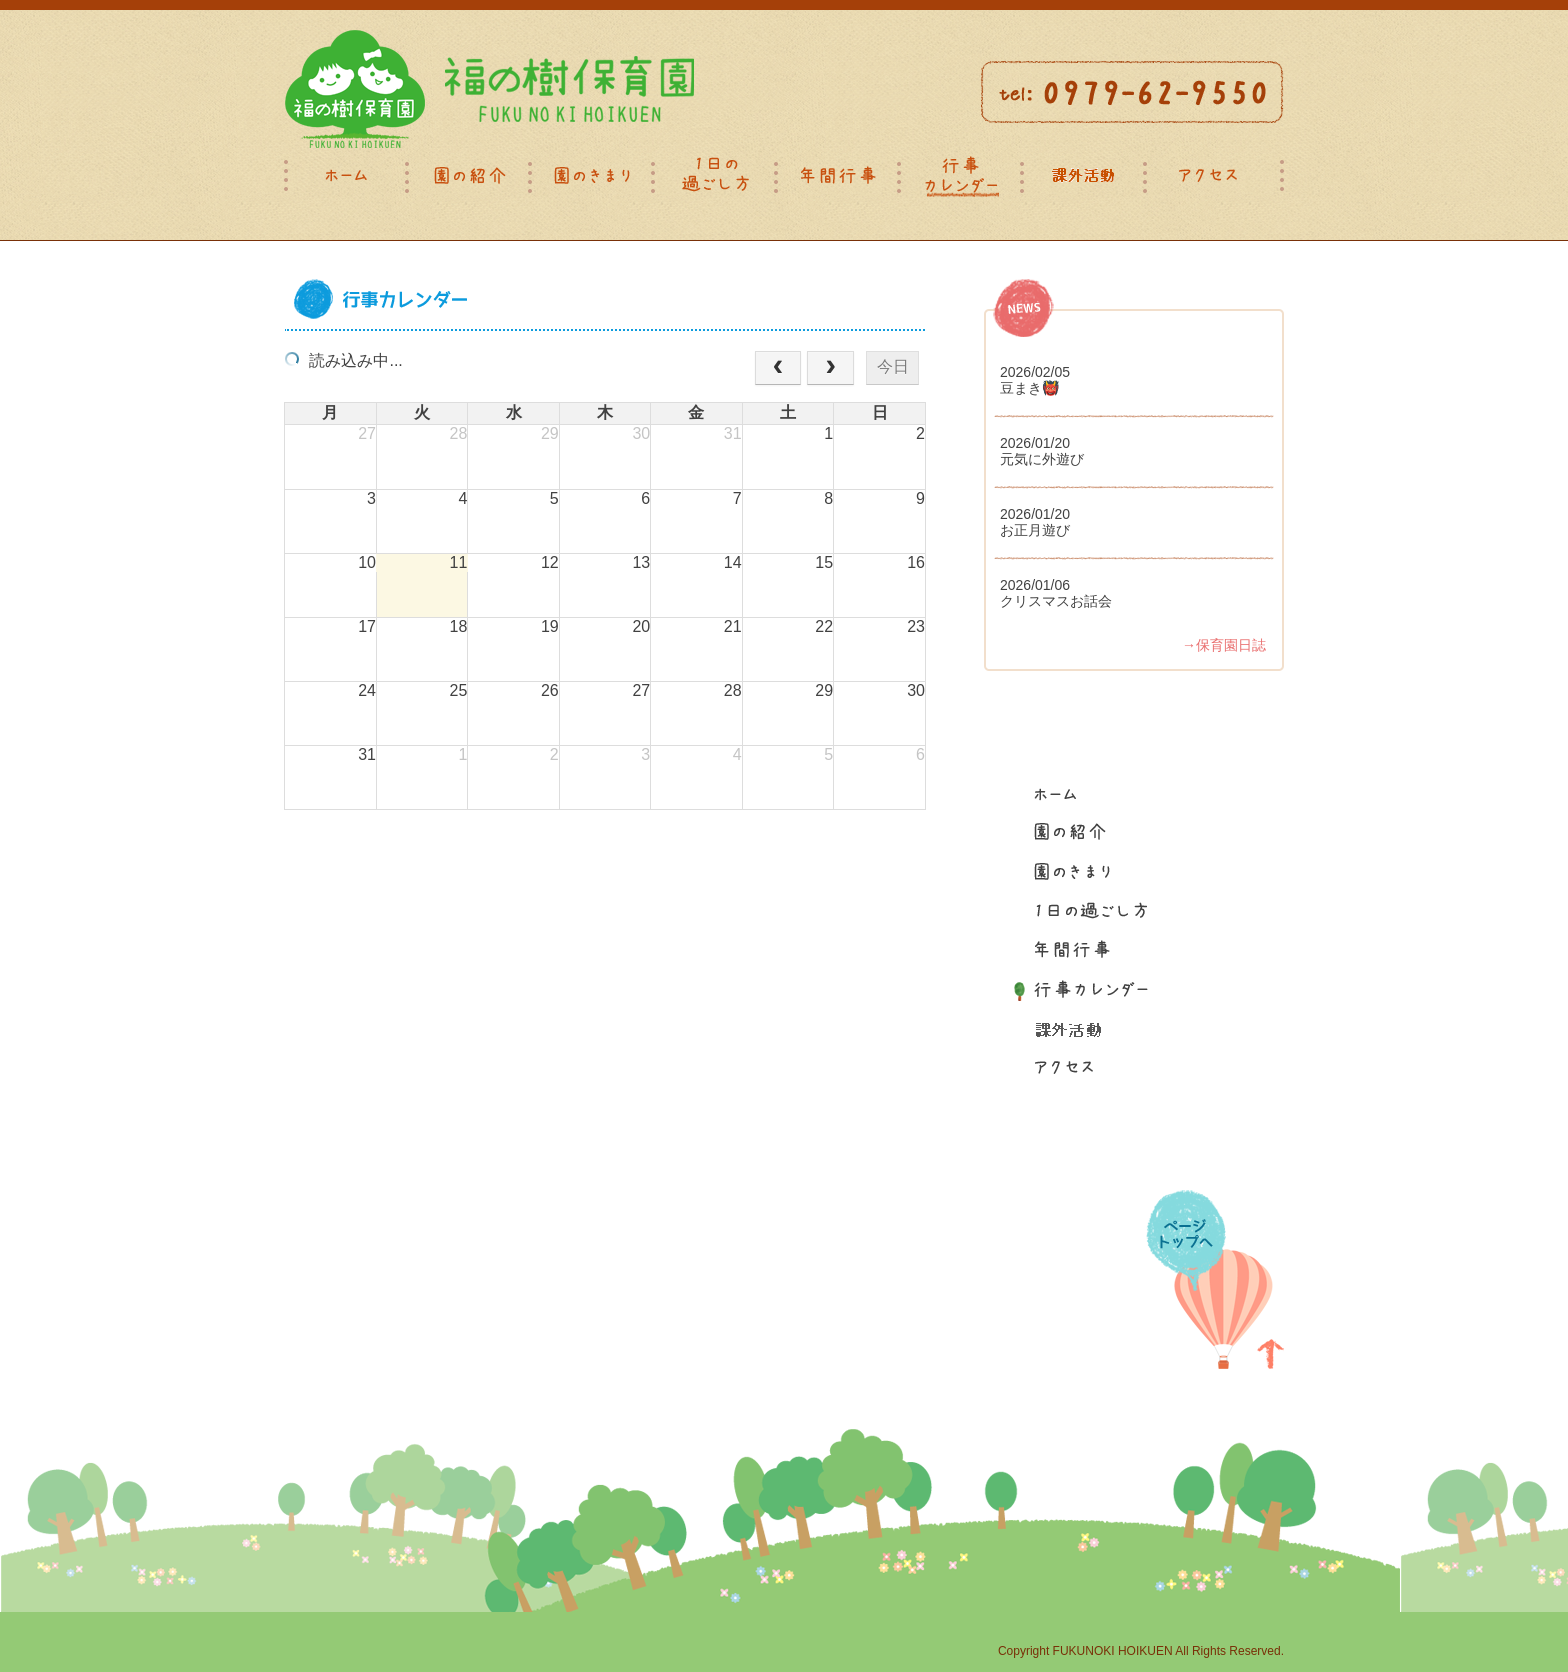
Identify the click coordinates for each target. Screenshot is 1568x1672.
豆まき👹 (1029, 388)
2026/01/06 (1035, 585)
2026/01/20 (1035, 443)
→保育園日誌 (1224, 645)
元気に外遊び (1042, 459)
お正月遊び (1035, 530)
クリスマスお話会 (1056, 601)
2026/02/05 (1035, 372)
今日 (893, 366)
